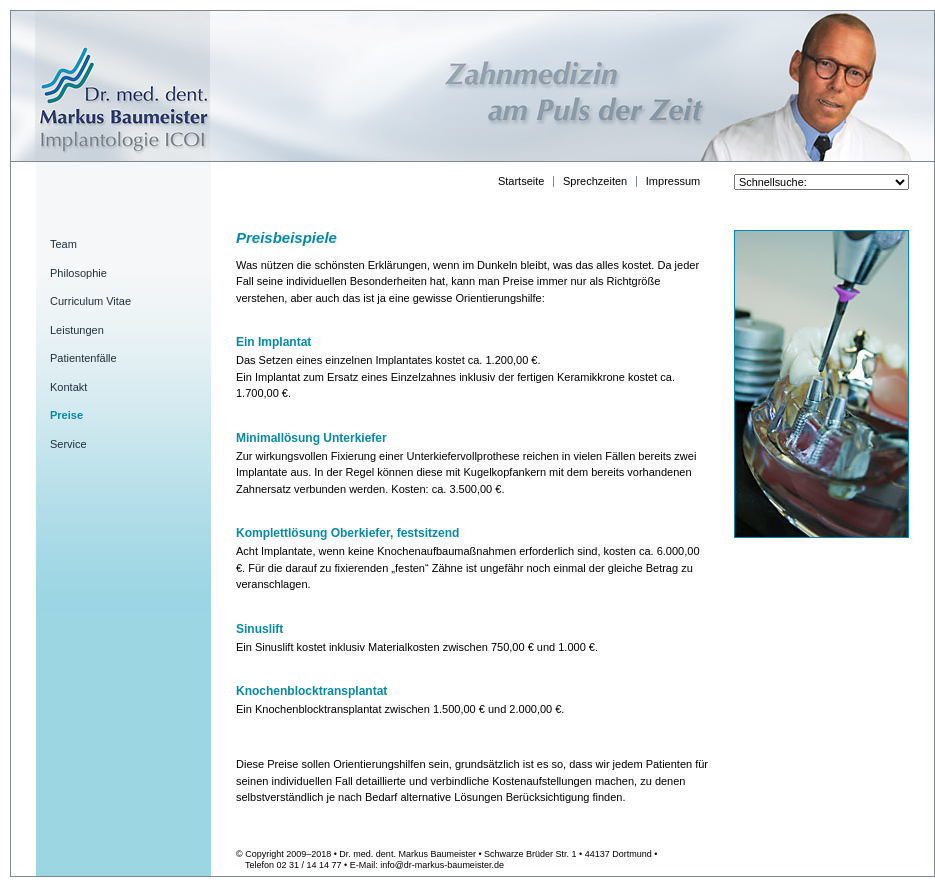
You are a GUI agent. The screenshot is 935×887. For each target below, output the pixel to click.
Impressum (673, 181)
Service (68, 444)
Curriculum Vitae (90, 301)
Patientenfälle (83, 358)
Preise (66, 415)
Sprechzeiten (595, 181)
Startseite (521, 181)
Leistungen (77, 330)
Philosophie (78, 273)
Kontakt (68, 387)
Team (63, 244)
